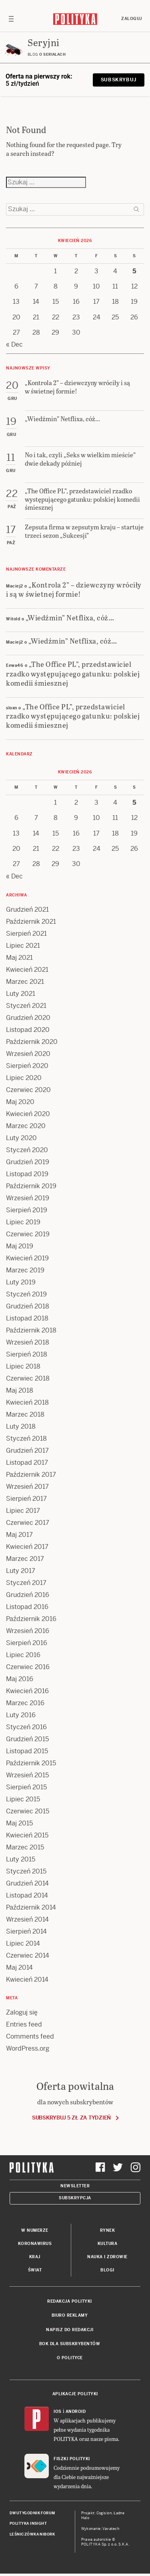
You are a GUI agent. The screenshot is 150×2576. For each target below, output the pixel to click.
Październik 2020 (32, 1042)
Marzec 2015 (25, 1847)
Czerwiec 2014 (27, 1955)
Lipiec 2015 (23, 1799)
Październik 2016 (31, 1619)
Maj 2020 (20, 1102)
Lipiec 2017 (23, 1510)
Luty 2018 (21, 1426)
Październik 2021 (31, 921)
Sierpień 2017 (26, 1498)
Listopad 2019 (27, 1174)
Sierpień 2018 (26, 1354)
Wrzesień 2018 (27, 1342)
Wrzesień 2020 (28, 1054)
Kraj (34, 2256)
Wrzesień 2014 (27, 1919)
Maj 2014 (19, 1967)
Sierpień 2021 (26, 933)
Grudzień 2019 (27, 1162)
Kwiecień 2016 (27, 1691)
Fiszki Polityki (72, 2458)
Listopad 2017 (27, 1462)
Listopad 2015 (27, 1751)
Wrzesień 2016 (27, 1631)
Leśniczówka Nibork (32, 2534)
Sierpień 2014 (26, 1931)
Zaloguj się (22, 2012)
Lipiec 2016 (23, 1655)
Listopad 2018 (27, 1318)
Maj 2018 (19, 1390)
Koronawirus (35, 2243)
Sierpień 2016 (26, 1643)
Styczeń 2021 (26, 1005)
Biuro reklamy (70, 2315)
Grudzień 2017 (27, 1450)
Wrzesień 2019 (27, 1198)
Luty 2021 (20, 993)
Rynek (107, 2230)
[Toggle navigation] (11, 19)
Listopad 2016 (27, 1607)
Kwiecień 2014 (27, 1979)
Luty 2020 (21, 1138)
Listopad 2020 (28, 1030)
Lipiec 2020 (24, 1078)
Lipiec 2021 (23, 945)
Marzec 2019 (25, 1270)
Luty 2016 (21, 1715)
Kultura (108, 2243)
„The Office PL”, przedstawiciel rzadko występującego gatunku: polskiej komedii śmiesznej (73, 673)
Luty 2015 (20, 1859)
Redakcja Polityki (69, 2301)
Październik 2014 (31, 1907)
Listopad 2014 (27, 1895)
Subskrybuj (118, 80)
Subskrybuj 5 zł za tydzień (71, 2117)
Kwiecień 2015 (27, 1835)
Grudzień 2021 (27, 909)
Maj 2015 (19, 1823)
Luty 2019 (21, 1282)
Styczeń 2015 (26, 1871)
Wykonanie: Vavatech (100, 2528)
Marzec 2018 (25, 1414)
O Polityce (70, 2357)
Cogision (104, 2513)
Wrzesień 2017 (27, 1486)
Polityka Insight (28, 2523)
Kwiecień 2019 (27, 1258)
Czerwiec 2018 (28, 1378)
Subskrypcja (75, 2198)
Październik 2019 (31, 1186)
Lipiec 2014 (23, 1943)
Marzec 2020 (26, 1126)
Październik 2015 (31, 1763)
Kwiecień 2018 (27, 1402)
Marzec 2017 (25, 1558)
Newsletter (75, 2185)
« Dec (14, 344)
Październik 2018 (31, 1330)
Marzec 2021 (25, 981)
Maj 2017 (19, 1534)
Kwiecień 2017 (27, 1546)
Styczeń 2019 (26, 1294)
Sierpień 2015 (26, 1787)
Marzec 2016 (25, 1703)
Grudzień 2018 (27, 1306)
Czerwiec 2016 (28, 1667)
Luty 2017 (20, 1571)
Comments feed (30, 2036)
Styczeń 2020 (27, 1150)
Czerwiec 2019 (28, 1234)
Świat (35, 2270)
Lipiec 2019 (23, 1222)
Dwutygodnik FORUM (32, 2513)
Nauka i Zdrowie (107, 2256)
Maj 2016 (19, 1679)
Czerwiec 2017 (27, 1522)
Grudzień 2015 (27, 1739)
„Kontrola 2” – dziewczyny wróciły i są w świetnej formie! (74, 589)
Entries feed (24, 2024)
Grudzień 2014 (27, 1883)
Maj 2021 (19, 957)
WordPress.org (27, 2048)
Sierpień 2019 (26, 1210)
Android (76, 2411)
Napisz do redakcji (69, 2329)
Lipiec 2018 (23, 1366)
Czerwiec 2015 (27, 1811)
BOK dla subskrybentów (69, 2343)
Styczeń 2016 (26, 1727)
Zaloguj (131, 18)
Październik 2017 (31, 1474)
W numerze (34, 2230)
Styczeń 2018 (26, 1438)
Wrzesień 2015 (27, 1775)
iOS (58, 2411)
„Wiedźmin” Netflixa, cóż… (70, 617)
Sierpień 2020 (27, 1066)
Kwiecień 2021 (27, 969)
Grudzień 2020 (28, 1017)
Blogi (107, 2270)
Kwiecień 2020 (28, 1114)
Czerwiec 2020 (28, 1090)
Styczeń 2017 (26, 1583)
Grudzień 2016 (27, 1595)
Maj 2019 (19, 1246)
